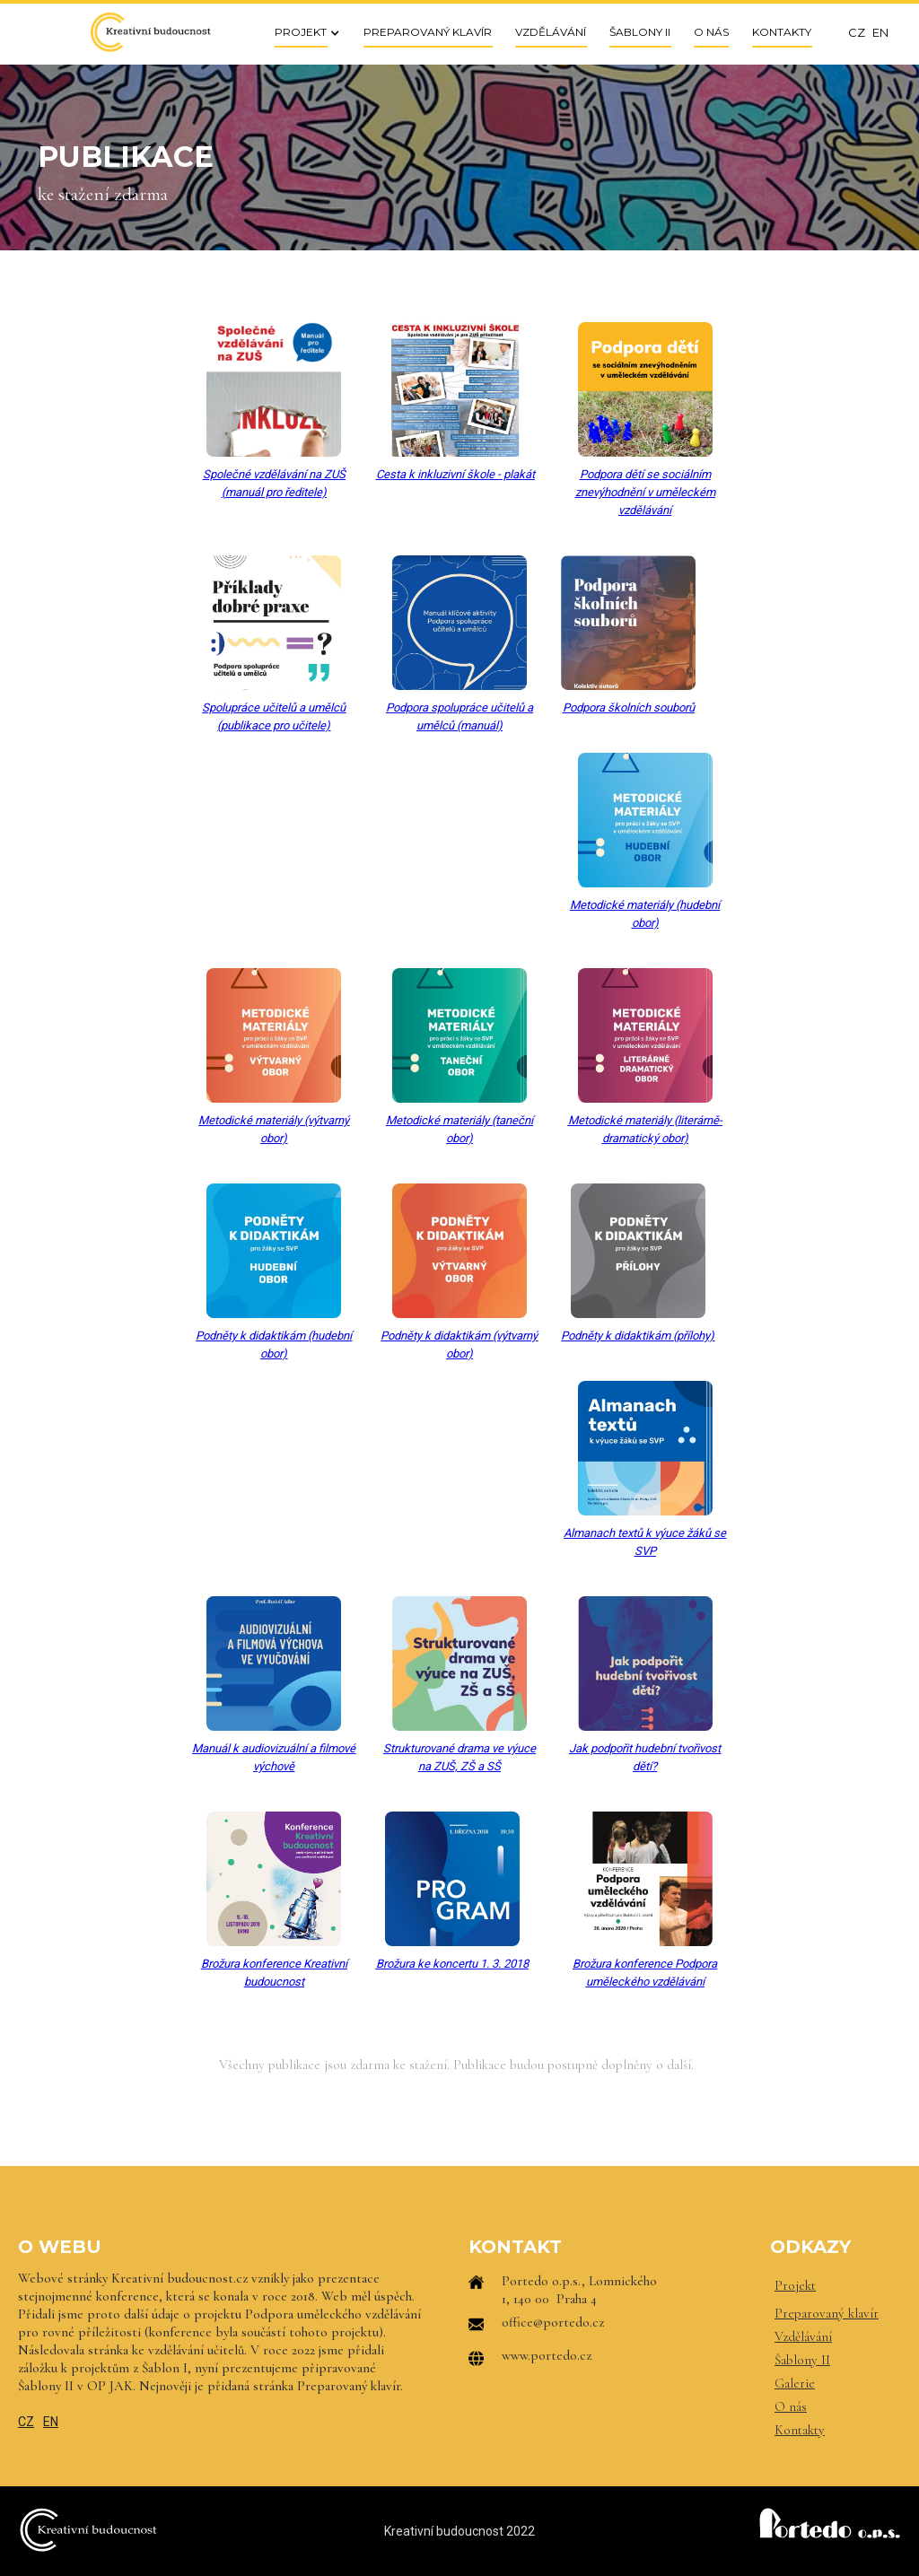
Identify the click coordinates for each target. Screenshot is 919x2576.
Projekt (795, 2285)
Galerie (795, 2383)
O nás (791, 2406)
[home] (150, 32)
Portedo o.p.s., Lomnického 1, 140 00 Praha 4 (579, 2290)
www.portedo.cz (546, 2355)
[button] (301, 32)
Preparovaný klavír (827, 2313)
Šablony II (802, 2360)
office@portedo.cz (553, 2322)
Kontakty (800, 2430)
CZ (26, 2421)
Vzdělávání (803, 2336)
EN (50, 2421)
